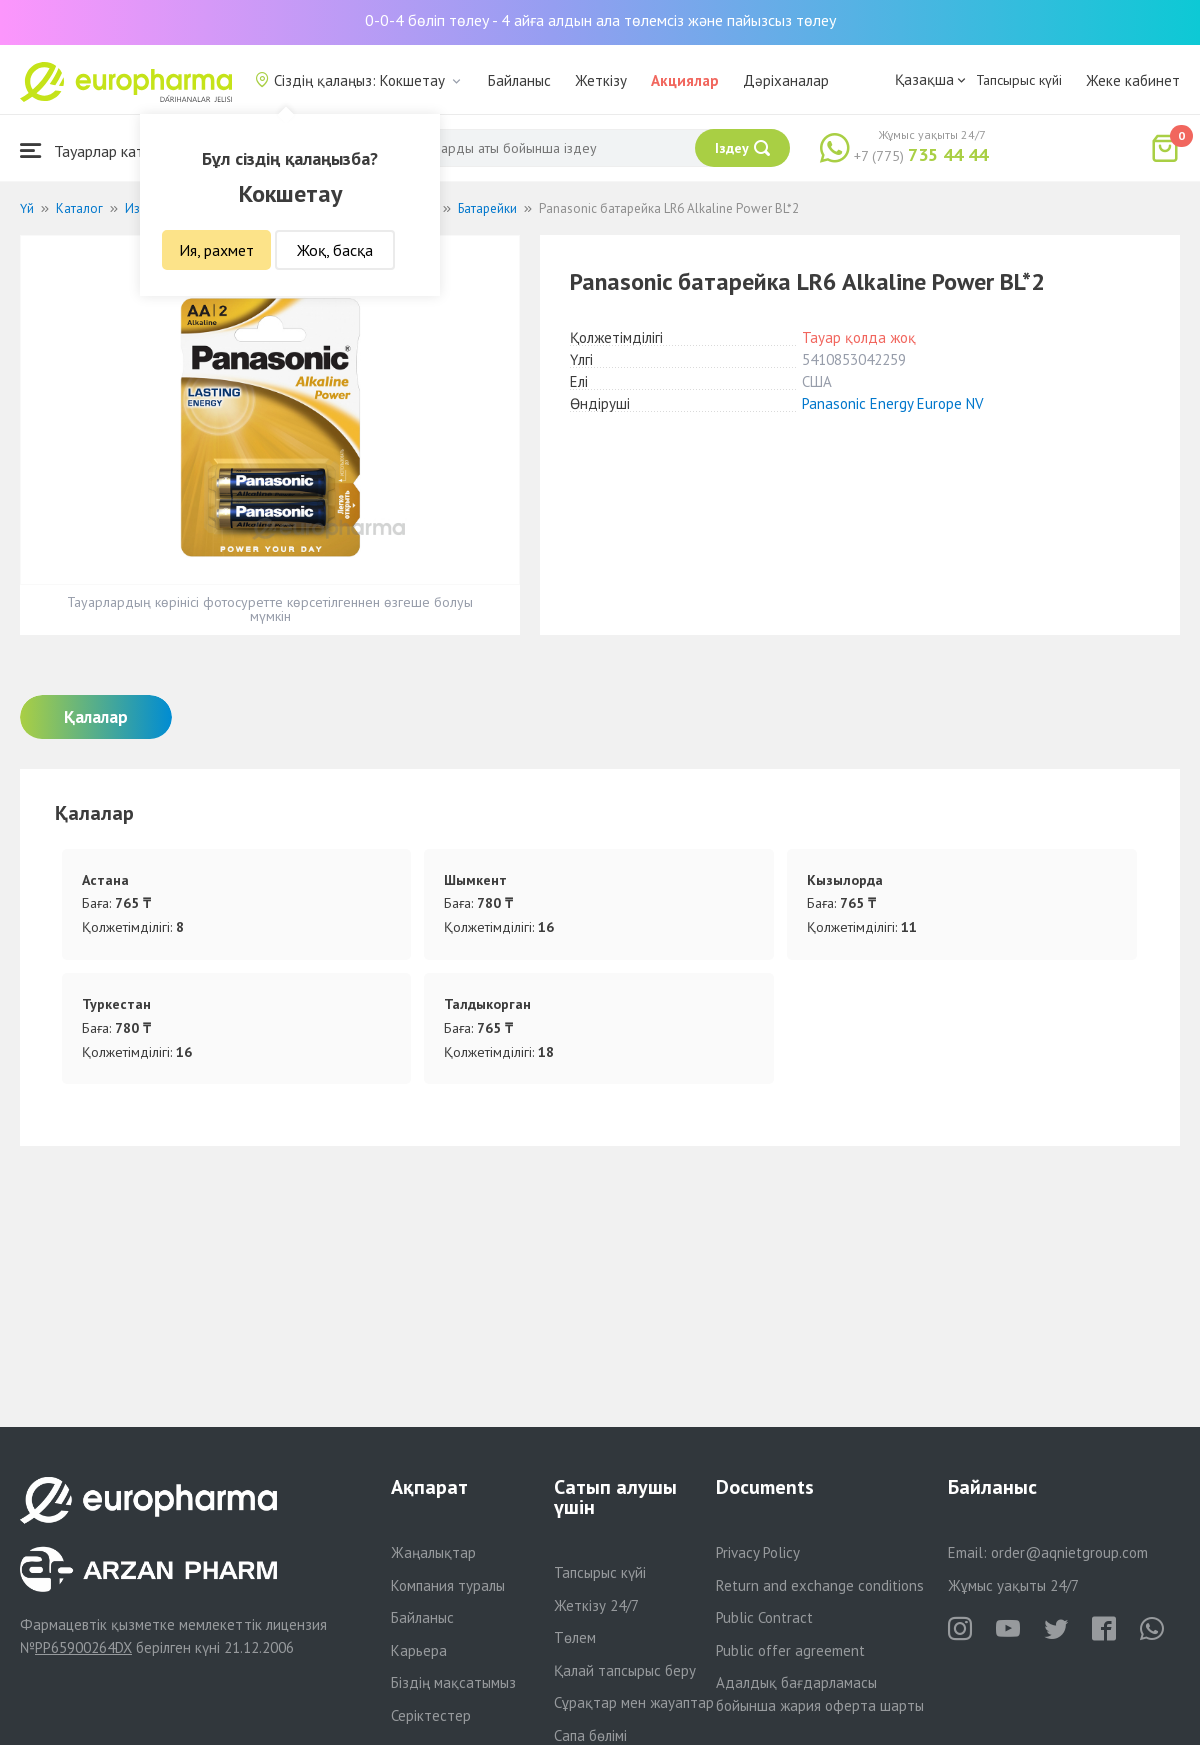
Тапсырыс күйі (1019, 80)
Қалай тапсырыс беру (625, 1670)
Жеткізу (601, 80)
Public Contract (764, 1617)
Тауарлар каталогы (102, 150)
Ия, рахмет (216, 250)
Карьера (419, 1650)
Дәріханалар (786, 80)
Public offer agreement (790, 1650)
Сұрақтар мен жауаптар (634, 1702)
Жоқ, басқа (335, 250)
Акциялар (685, 80)
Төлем (575, 1637)
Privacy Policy (758, 1552)
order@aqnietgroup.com (1069, 1552)
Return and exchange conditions (820, 1585)
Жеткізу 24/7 (596, 1605)
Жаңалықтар (433, 1552)
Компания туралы (448, 1585)
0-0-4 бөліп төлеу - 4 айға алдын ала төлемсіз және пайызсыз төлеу (600, 20)
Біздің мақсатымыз (453, 1682)
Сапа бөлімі (590, 1735)
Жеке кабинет (1133, 80)
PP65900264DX (83, 1647)
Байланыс (519, 80)
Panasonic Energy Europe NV (893, 403)
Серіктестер (431, 1715)
